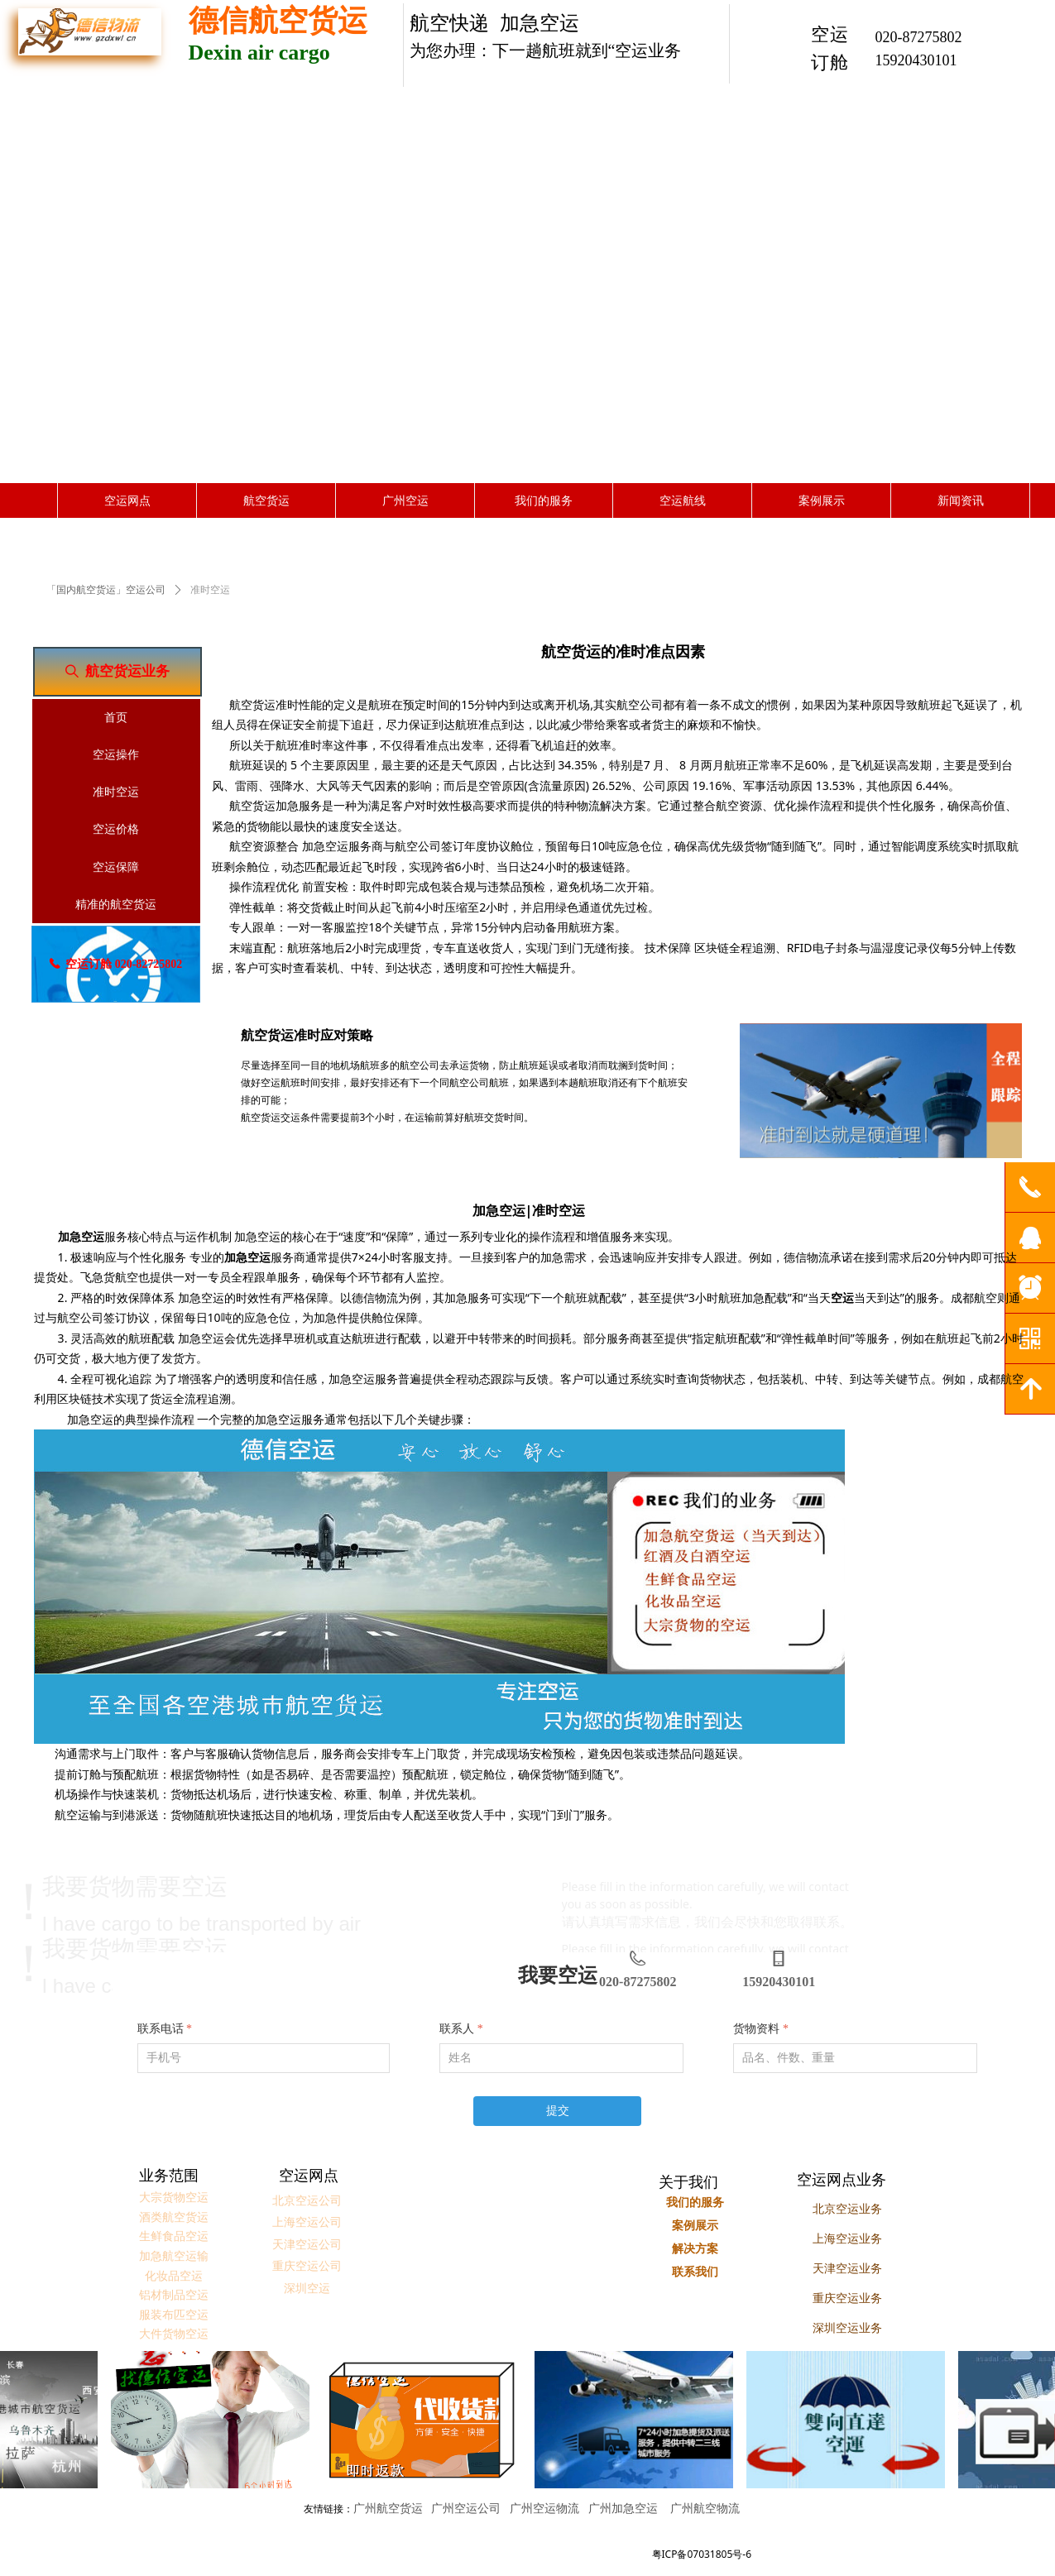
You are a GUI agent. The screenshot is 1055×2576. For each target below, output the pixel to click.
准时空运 (210, 590)
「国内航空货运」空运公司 (105, 590)
